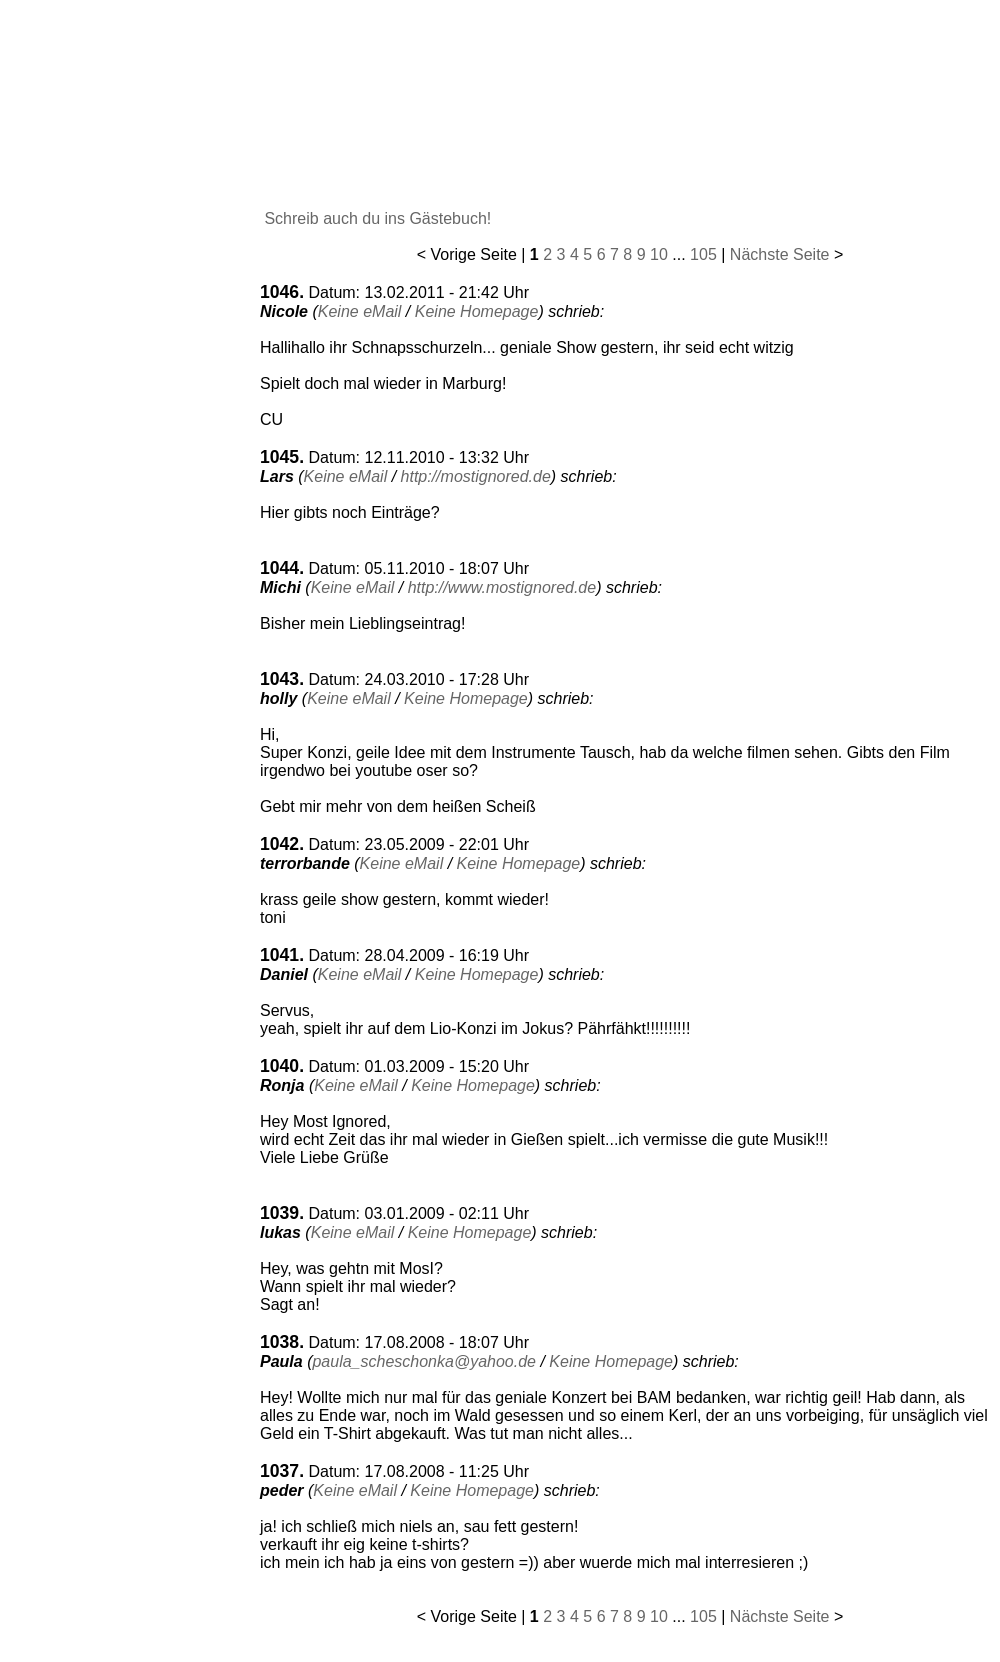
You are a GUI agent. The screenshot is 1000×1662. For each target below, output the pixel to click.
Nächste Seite (780, 254)
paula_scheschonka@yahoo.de (424, 1361)
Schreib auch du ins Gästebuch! (375, 218)
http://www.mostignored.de (502, 587)
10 (659, 254)
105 (703, 254)
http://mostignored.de (476, 476)
